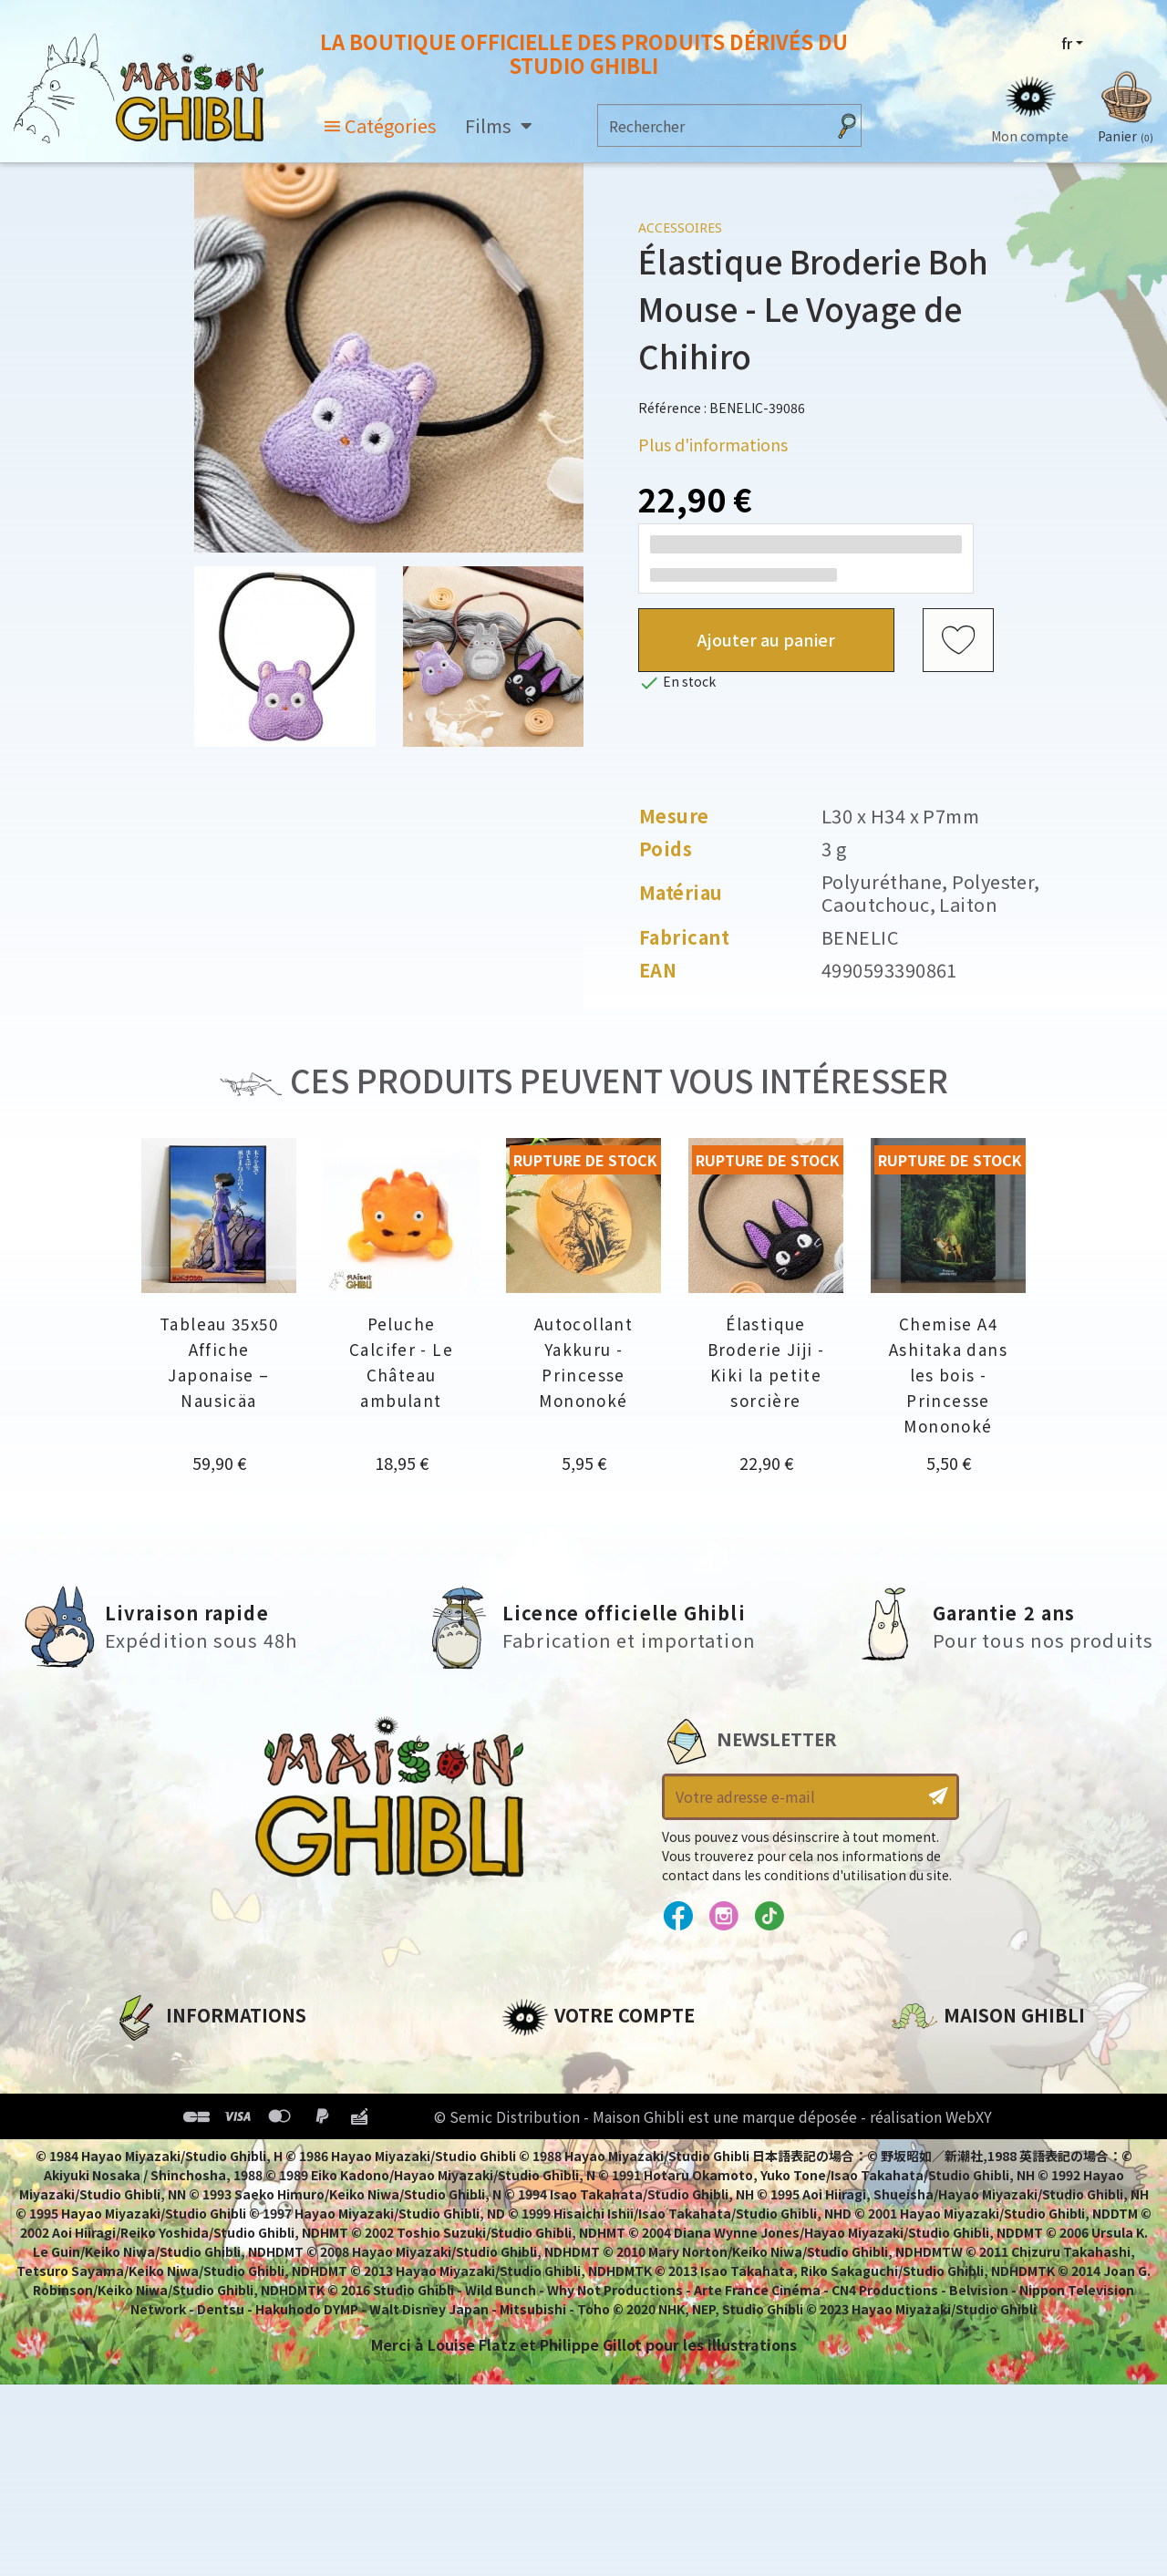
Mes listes (538, 2182)
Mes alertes (546, 2213)
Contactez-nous (953, 2228)
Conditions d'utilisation (208, 2120)
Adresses (536, 2120)
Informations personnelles (606, 2058)
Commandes (550, 2089)
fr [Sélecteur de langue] (1066, 43)
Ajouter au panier (766, 639)
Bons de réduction (574, 2151)
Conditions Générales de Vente (233, 2151)
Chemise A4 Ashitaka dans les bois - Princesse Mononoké (948, 1374)
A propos (147, 2058)
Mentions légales (178, 2089)
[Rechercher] (711, 125)
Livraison (148, 2182)
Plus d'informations (713, 444)
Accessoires (680, 227)
